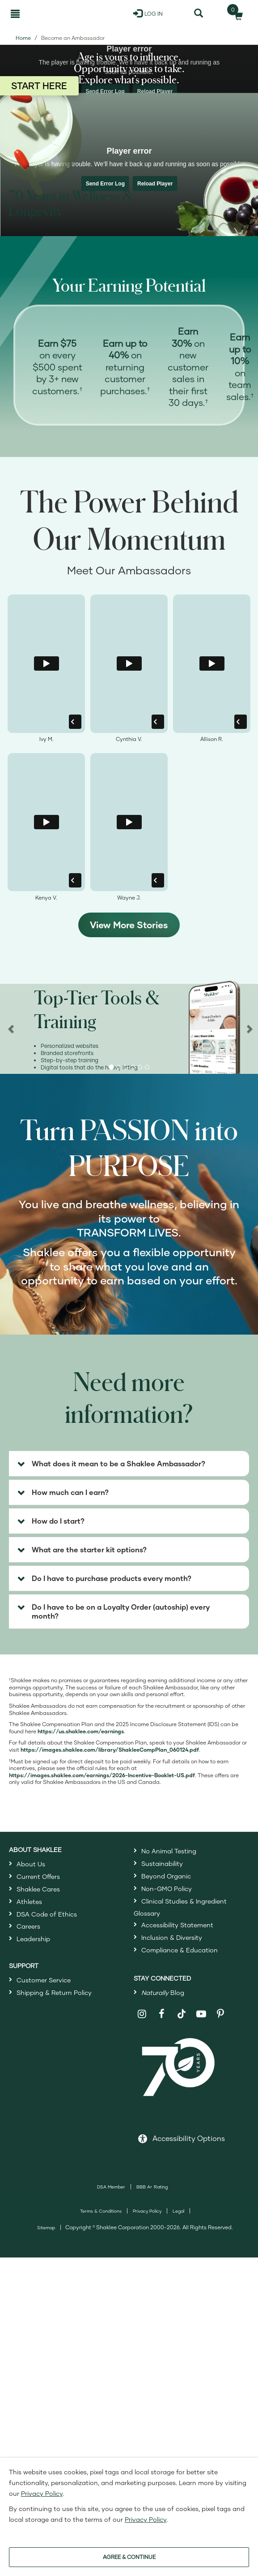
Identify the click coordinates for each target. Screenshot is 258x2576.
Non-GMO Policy (166, 1888)
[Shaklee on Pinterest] (220, 2014)
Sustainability (162, 1863)
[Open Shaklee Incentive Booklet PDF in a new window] (102, 1775)
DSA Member (111, 2186)
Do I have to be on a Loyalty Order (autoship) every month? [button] (121, 1611)
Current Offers (38, 1876)
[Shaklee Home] (51, 13)
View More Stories (129, 924)
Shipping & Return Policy (54, 1992)
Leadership (33, 1939)
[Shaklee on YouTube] (201, 2014)
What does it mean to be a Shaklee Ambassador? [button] (118, 1463)
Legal (178, 2211)
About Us (31, 1864)
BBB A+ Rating (152, 2186)
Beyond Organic (166, 1876)
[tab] (129, 1463)
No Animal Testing (168, 1851)
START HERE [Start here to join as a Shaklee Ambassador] (39, 85)
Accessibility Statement (177, 1925)
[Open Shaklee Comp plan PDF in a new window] (110, 1749)
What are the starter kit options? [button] (89, 1549)
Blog (162, 1992)
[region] (129, 1028)
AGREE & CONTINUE (129, 2557)
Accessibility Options (188, 2138)
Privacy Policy (147, 2211)
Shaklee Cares (38, 1889)
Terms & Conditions (101, 2211)
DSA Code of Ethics (47, 1914)
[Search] (198, 13)
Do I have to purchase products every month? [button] (111, 1578)
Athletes (29, 1901)
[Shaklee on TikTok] (181, 2008)
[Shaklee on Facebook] (161, 2014)
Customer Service (44, 1980)
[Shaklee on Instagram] (142, 2014)
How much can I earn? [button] (70, 1492)
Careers (28, 1926)
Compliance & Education (179, 1950)
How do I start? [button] (58, 1520)
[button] (111, 1067)
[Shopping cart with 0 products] (236, 13)
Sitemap (46, 2227)
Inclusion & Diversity (171, 1937)
